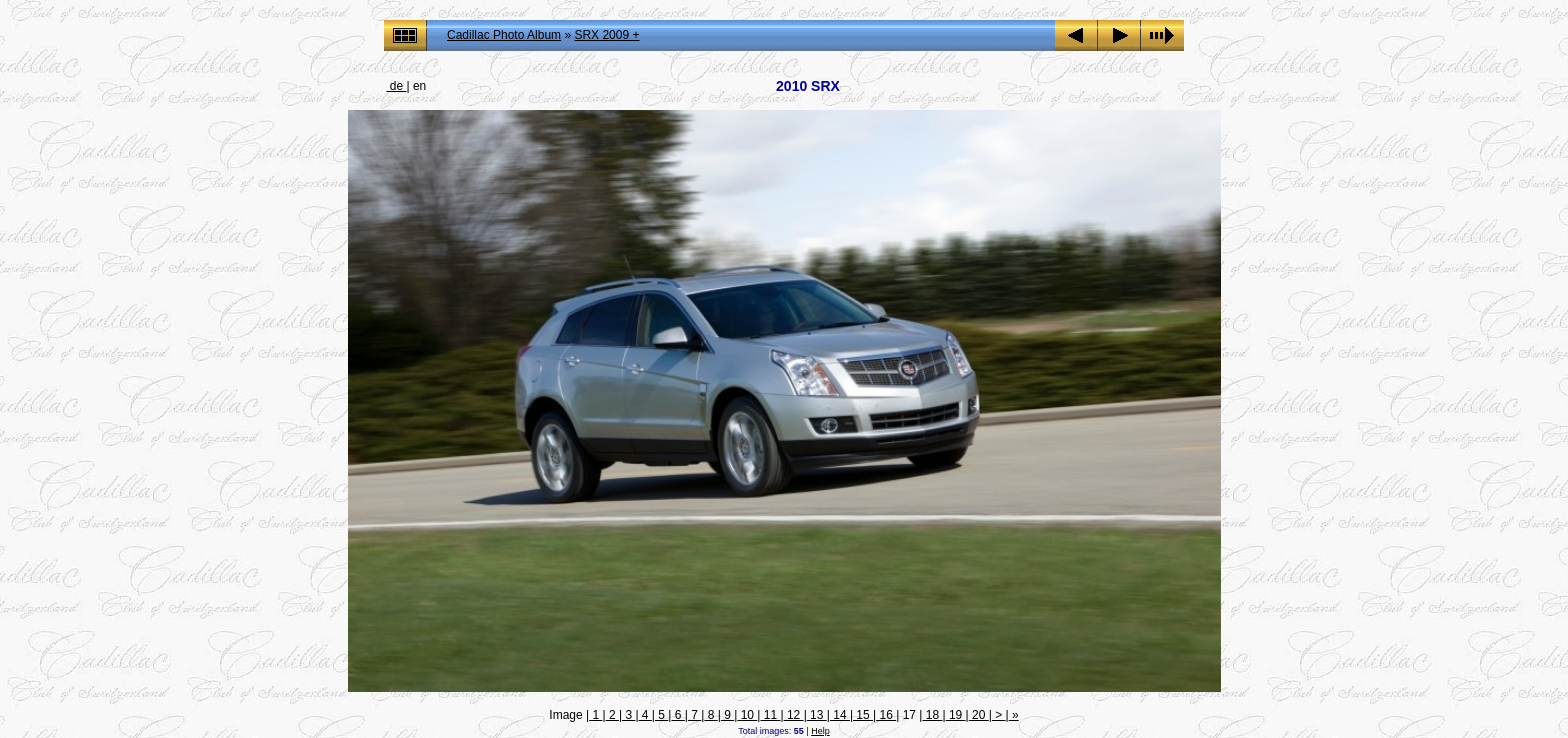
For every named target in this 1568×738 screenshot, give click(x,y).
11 (770, 715)
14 (840, 715)
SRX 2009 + (606, 35)
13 (817, 715)
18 (932, 715)
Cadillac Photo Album (504, 35)
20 (979, 715)
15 (863, 715)
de (396, 86)
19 (956, 715)
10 (747, 715)
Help (820, 731)
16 (886, 715)
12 (794, 715)
